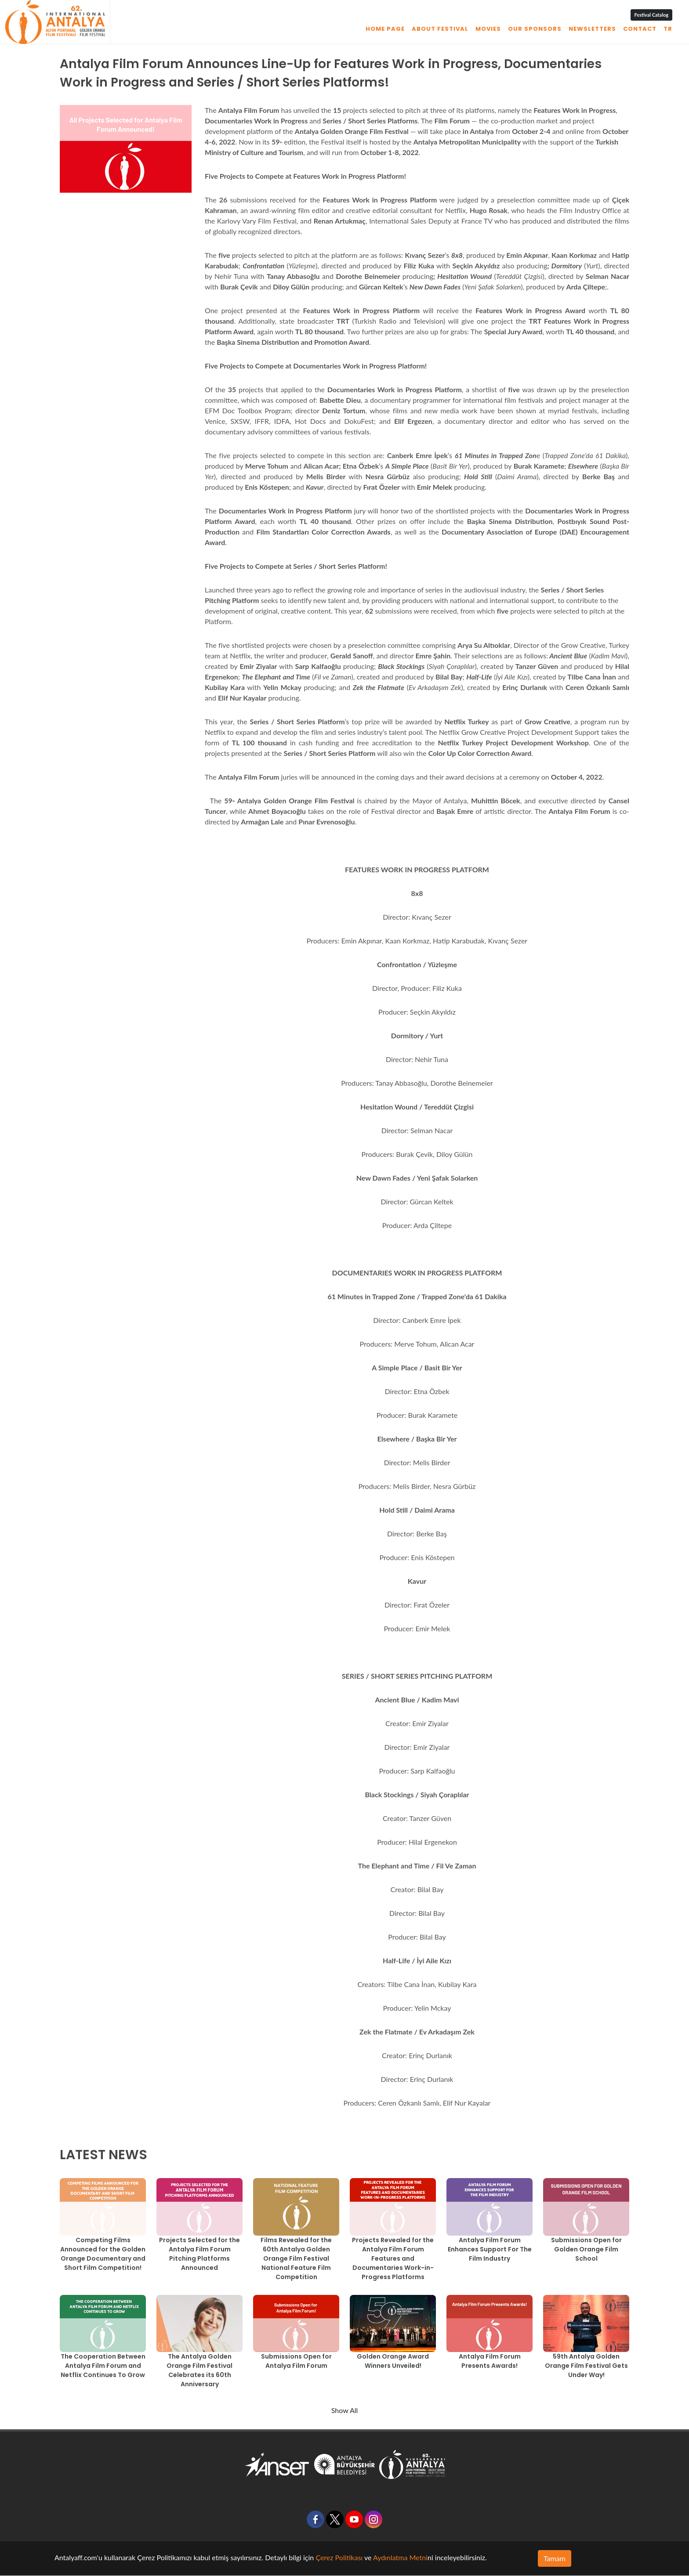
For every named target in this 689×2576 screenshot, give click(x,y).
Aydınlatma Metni (400, 2557)
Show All (344, 2410)
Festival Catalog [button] (651, 15)
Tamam (555, 2558)
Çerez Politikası (339, 2557)
